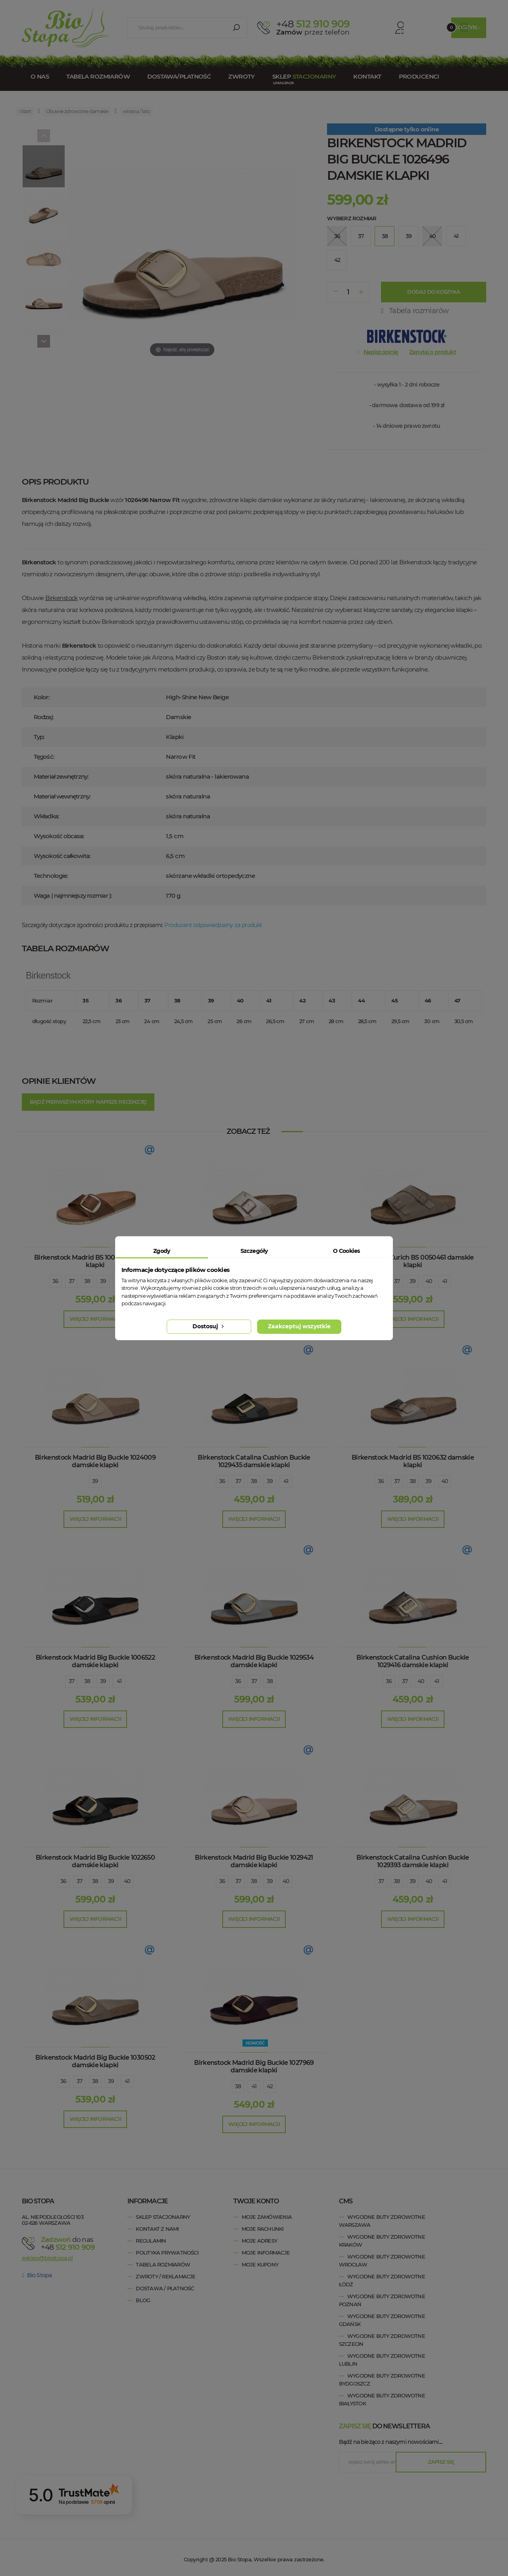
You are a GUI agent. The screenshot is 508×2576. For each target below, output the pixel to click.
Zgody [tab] (161, 1250)
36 (55, 1281)
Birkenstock (61, 598)
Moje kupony (260, 2264)
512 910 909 (313, 24)
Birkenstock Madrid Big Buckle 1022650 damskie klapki (95, 1861)
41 (444, 1281)
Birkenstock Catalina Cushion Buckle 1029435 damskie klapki (254, 1461)
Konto (387, 27)
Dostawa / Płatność (165, 2288)
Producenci (419, 76)
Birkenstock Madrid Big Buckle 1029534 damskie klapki (254, 1661)
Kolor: (41, 697)
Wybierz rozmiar (351, 218)
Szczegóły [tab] (254, 1250)
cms (345, 2201)
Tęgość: (44, 756)
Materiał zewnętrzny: (61, 776)
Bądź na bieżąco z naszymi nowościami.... (390, 2441)
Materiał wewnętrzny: (62, 796)
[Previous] (43, 135)
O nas (40, 76)
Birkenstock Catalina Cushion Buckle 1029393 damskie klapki (412, 1861)
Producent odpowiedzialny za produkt (213, 925)
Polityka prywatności (167, 2252)
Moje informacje (266, 2252)
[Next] (43, 341)
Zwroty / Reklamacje (165, 2276)
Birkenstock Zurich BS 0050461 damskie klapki (412, 1261)
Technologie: (50, 875)
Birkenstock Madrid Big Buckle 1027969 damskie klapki (254, 2066)
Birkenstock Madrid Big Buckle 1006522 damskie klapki (95, 1661)
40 (428, 1281)
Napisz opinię (381, 352)
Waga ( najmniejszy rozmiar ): (73, 895)
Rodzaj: (43, 717)
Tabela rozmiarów (98, 76)
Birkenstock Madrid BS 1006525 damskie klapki (95, 1261)
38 (87, 1281)
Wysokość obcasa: (59, 836)
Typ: (39, 737)
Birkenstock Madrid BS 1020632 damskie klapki (413, 1461)
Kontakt (367, 76)
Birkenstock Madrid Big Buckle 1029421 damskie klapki (254, 1861)
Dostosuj (208, 1326)
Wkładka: (46, 816)
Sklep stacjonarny (163, 2217)
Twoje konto (256, 2201)
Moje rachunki (263, 2229)
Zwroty (241, 76)
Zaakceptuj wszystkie (299, 1326)
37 (72, 1281)
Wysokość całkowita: (62, 856)
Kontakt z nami (157, 2229)
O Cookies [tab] (346, 1250)
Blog (143, 2300)
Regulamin (151, 2240)
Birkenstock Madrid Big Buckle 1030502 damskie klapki (95, 2061)
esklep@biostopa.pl (47, 2258)
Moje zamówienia (267, 2217)
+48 (70, 2247)
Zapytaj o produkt (432, 352)
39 (103, 1281)
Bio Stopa (37, 2275)
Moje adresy (259, 2240)
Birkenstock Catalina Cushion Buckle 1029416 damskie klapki (412, 1661)
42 (270, 2086)
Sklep (304, 76)
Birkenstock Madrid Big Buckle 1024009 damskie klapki (95, 1461)
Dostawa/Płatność (179, 76)
